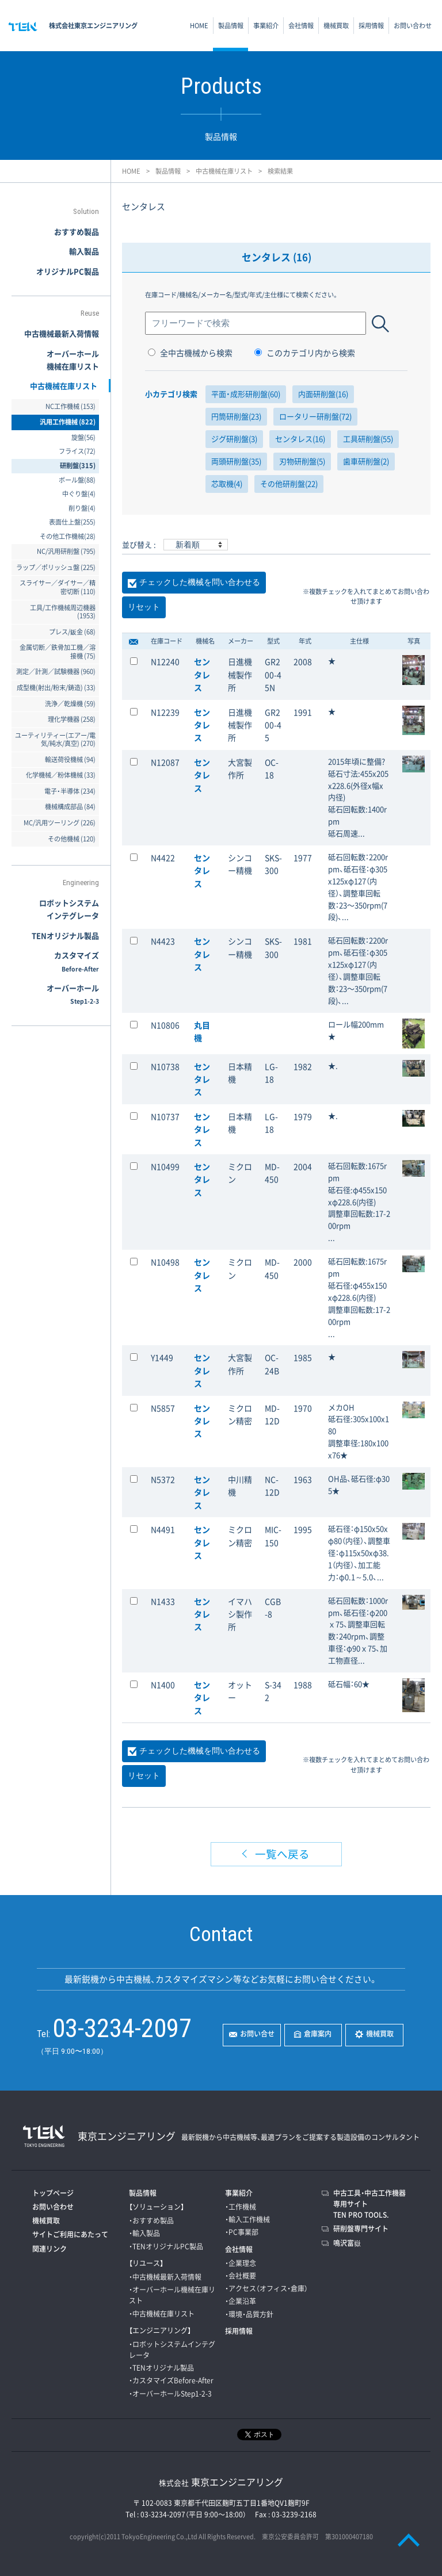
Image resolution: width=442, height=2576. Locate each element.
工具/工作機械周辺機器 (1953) (63, 612)
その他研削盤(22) (289, 483)
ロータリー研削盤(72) (315, 416)
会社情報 (301, 25)
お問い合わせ (413, 25)
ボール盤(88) (77, 480)
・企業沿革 (240, 2301)
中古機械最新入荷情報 (61, 333)
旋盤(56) (83, 437)
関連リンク (49, 2249)
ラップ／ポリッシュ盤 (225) (56, 567)
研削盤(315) (78, 465)
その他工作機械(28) (68, 536)
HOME (199, 25)
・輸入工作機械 (247, 2219)
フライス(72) (77, 451)
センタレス (202, 674)
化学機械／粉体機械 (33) (61, 775)
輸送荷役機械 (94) (70, 759)
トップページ (53, 2193)
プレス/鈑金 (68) (72, 632)
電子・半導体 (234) (70, 791)
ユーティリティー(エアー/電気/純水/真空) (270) (55, 739)
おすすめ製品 (76, 231)
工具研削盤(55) (368, 438)
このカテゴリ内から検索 (304, 352)
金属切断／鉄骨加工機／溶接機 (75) (58, 651)
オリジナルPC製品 (67, 271)
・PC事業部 (241, 2232)
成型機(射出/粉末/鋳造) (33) (56, 687)
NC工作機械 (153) (70, 406)
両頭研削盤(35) (236, 461)
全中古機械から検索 (190, 352)
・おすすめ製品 (151, 2220)
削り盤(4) (82, 508)
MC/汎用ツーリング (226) (60, 823)
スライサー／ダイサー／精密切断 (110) (58, 587)
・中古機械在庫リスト (162, 2314)
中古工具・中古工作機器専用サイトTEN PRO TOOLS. (369, 2204)
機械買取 (336, 25)
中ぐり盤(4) (79, 494)
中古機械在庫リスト (224, 171)
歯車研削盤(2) (366, 461)
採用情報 (371, 25)
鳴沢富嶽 (347, 2243)
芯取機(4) (226, 483)
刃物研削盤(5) (302, 461)
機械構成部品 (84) (70, 807)
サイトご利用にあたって (70, 2234)
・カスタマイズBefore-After (171, 2380)
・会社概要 (240, 2276)
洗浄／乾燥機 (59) (70, 704)
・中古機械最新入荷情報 (165, 2277)
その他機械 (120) (72, 839)
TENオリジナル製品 (65, 935)
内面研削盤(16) (323, 393)
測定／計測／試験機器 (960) (56, 671)
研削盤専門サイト (360, 2228)
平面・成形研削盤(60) (245, 393)
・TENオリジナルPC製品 (166, 2246)
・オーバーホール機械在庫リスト (172, 2295)
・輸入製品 (144, 2233)
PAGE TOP (408, 2540)
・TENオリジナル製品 (161, 2368)
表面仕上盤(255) (72, 522)
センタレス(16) (300, 438)
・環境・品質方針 (249, 2314)
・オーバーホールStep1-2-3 (170, 2394)
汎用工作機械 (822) (68, 422)
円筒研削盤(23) (236, 416)
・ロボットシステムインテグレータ (172, 2349)
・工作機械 (240, 2207)
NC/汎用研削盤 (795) (66, 551)
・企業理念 (240, 2263)
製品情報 (230, 25)
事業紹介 (266, 25)
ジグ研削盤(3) (234, 438)
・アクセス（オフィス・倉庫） (266, 2288)
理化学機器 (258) (72, 719)
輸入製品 (84, 251)
